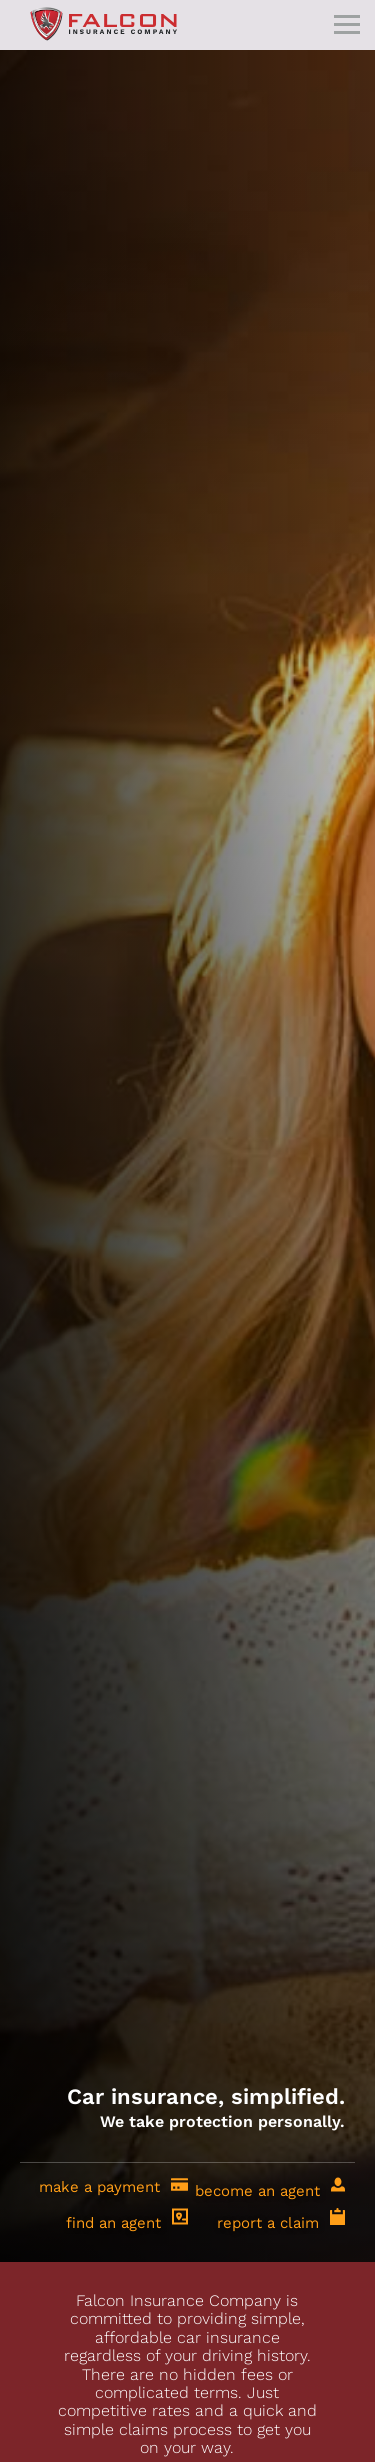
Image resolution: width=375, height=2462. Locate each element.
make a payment (113, 2184)
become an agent (270, 2186)
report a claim (281, 2218)
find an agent (127, 2218)
